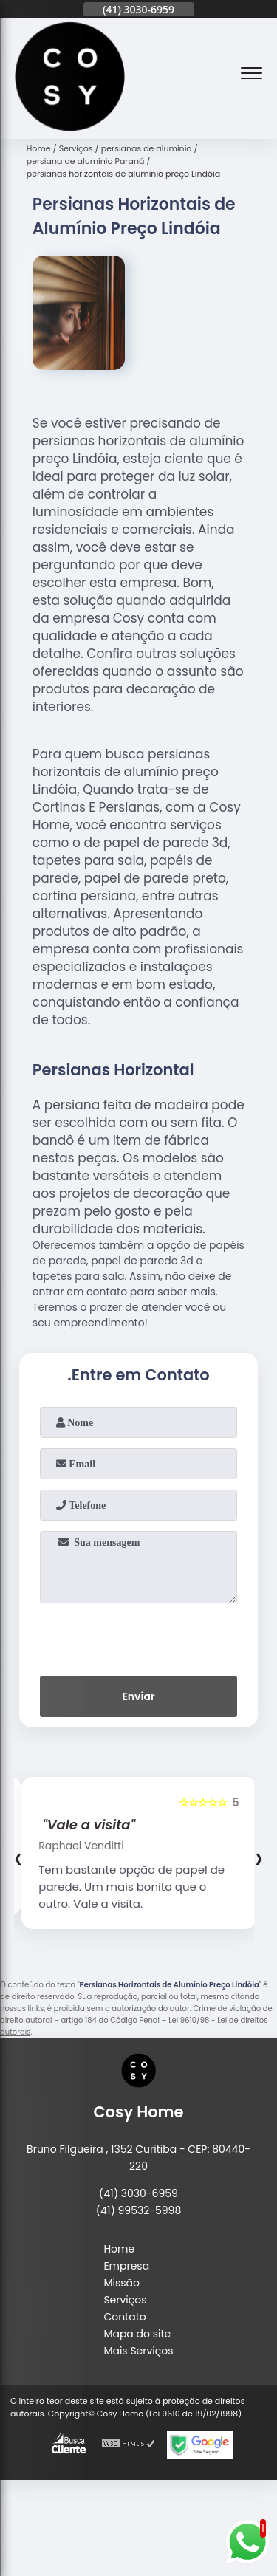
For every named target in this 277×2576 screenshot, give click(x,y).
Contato (124, 2316)
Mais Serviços (138, 2350)
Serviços (124, 2299)
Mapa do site (137, 2333)
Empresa (126, 2265)
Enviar (138, 1696)
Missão (121, 2282)
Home (118, 2248)
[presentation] (139, 1636)
